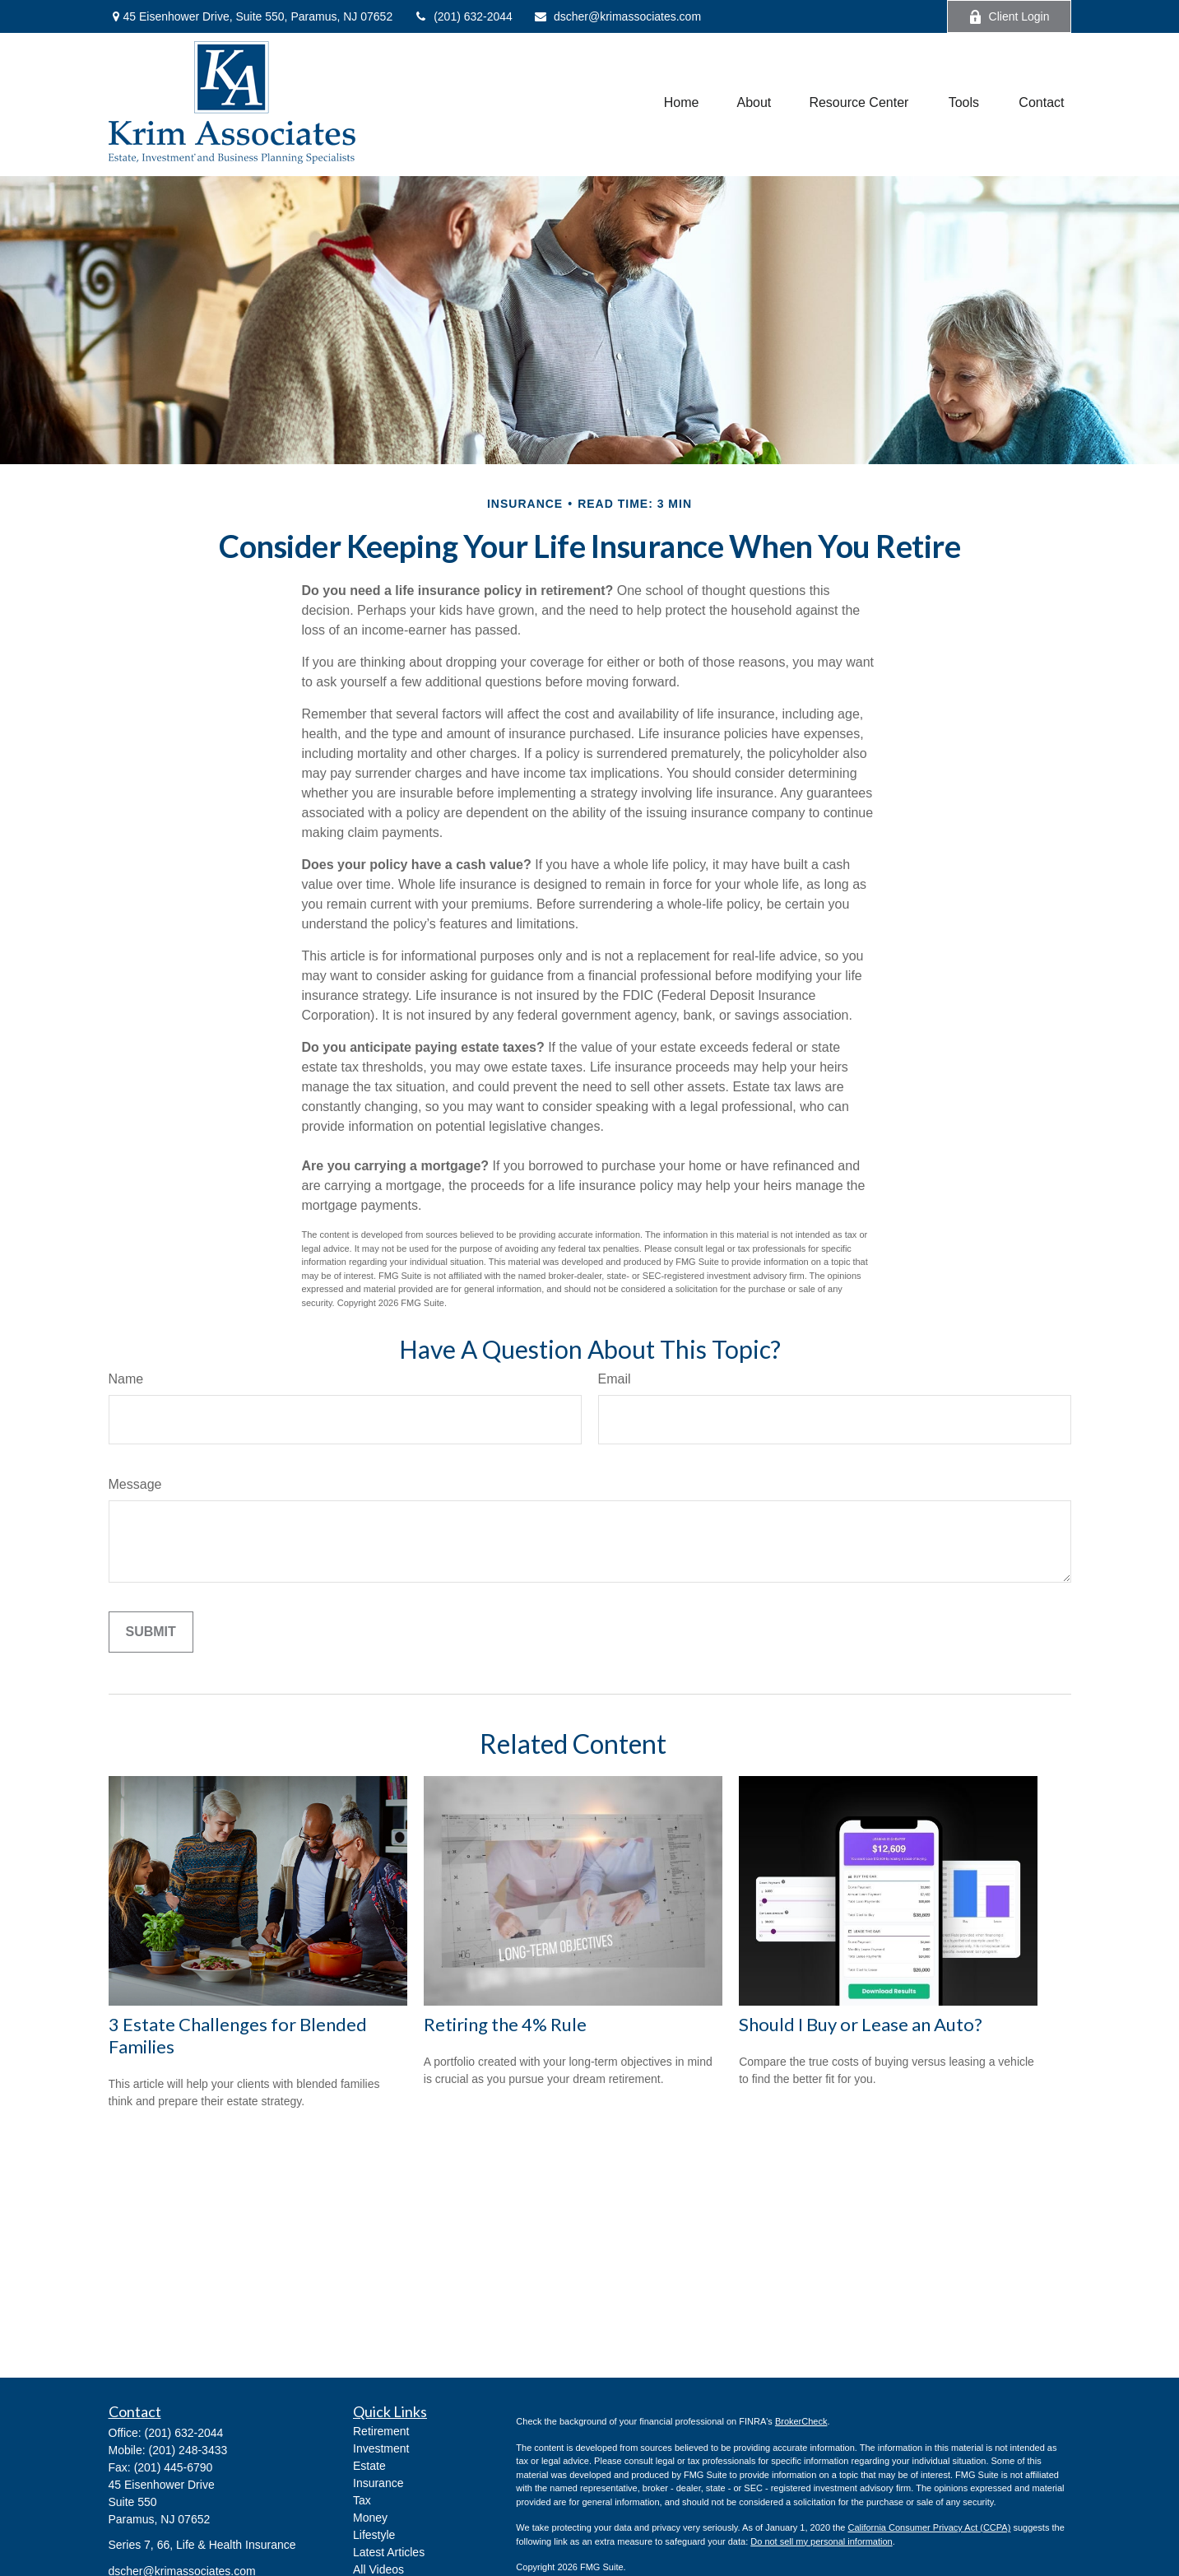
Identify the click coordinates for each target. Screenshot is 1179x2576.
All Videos (378, 2569)
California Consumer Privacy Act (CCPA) (928, 2527)
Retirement (381, 2431)
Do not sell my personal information (821, 2541)
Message (135, 1484)
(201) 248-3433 (188, 2450)
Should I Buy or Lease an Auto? (860, 2024)
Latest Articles (389, 2552)
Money (370, 2517)
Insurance (378, 2483)
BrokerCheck (801, 2421)
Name (126, 1379)
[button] (681, 102)
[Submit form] (151, 1632)
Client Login (1009, 17)
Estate (369, 2465)
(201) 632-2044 (463, 16)
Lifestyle (374, 2534)
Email (614, 1379)
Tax (362, 2500)
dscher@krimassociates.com (617, 16)
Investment (381, 2448)
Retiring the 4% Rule (505, 2024)
